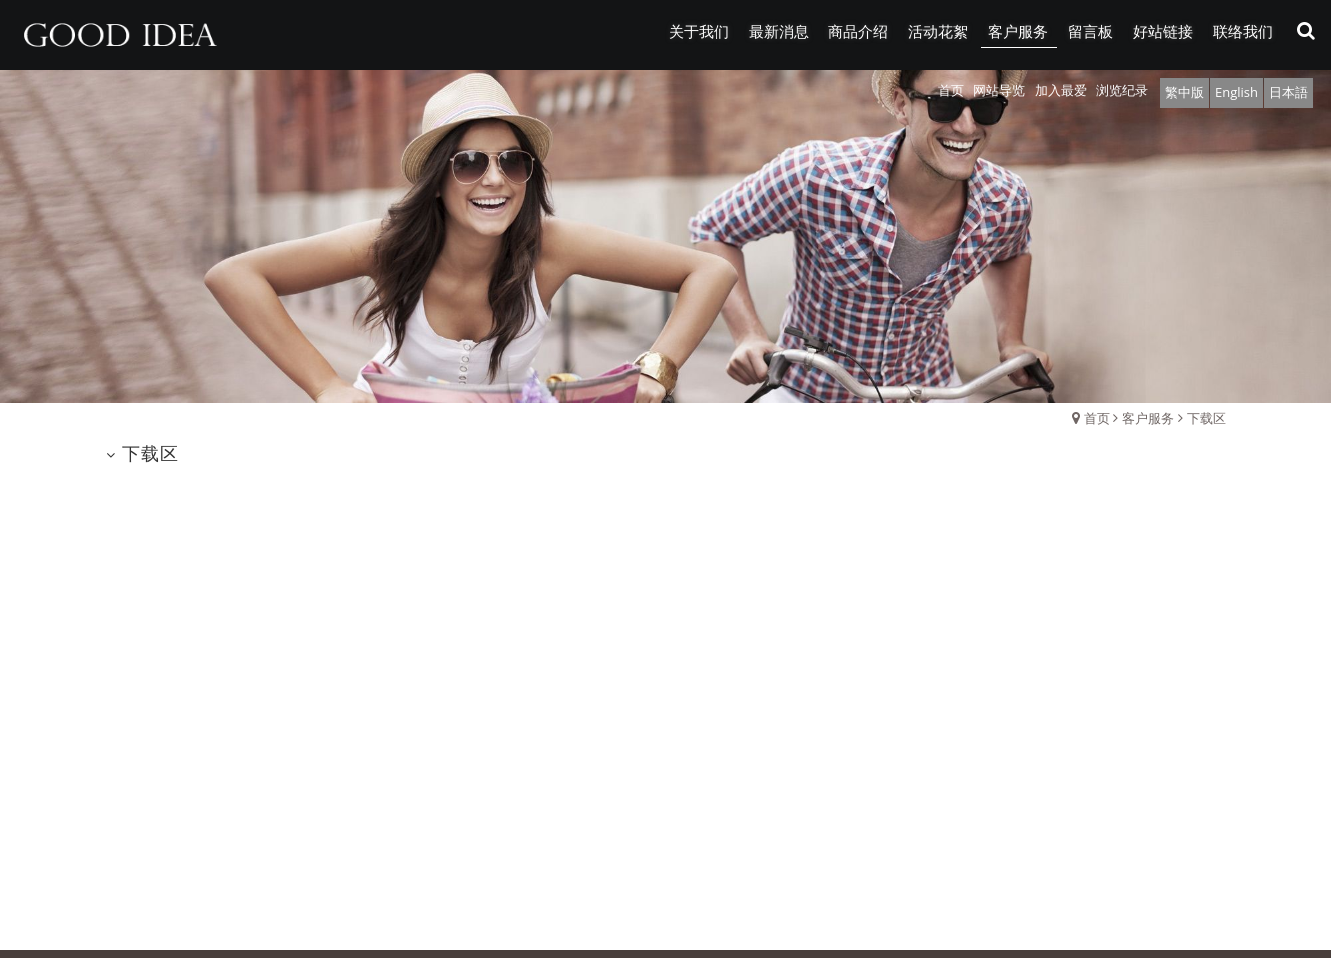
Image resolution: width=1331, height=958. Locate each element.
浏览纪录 (1122, 90)
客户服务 (1148, 418)
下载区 (1206, 418)
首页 (1097, 418)
